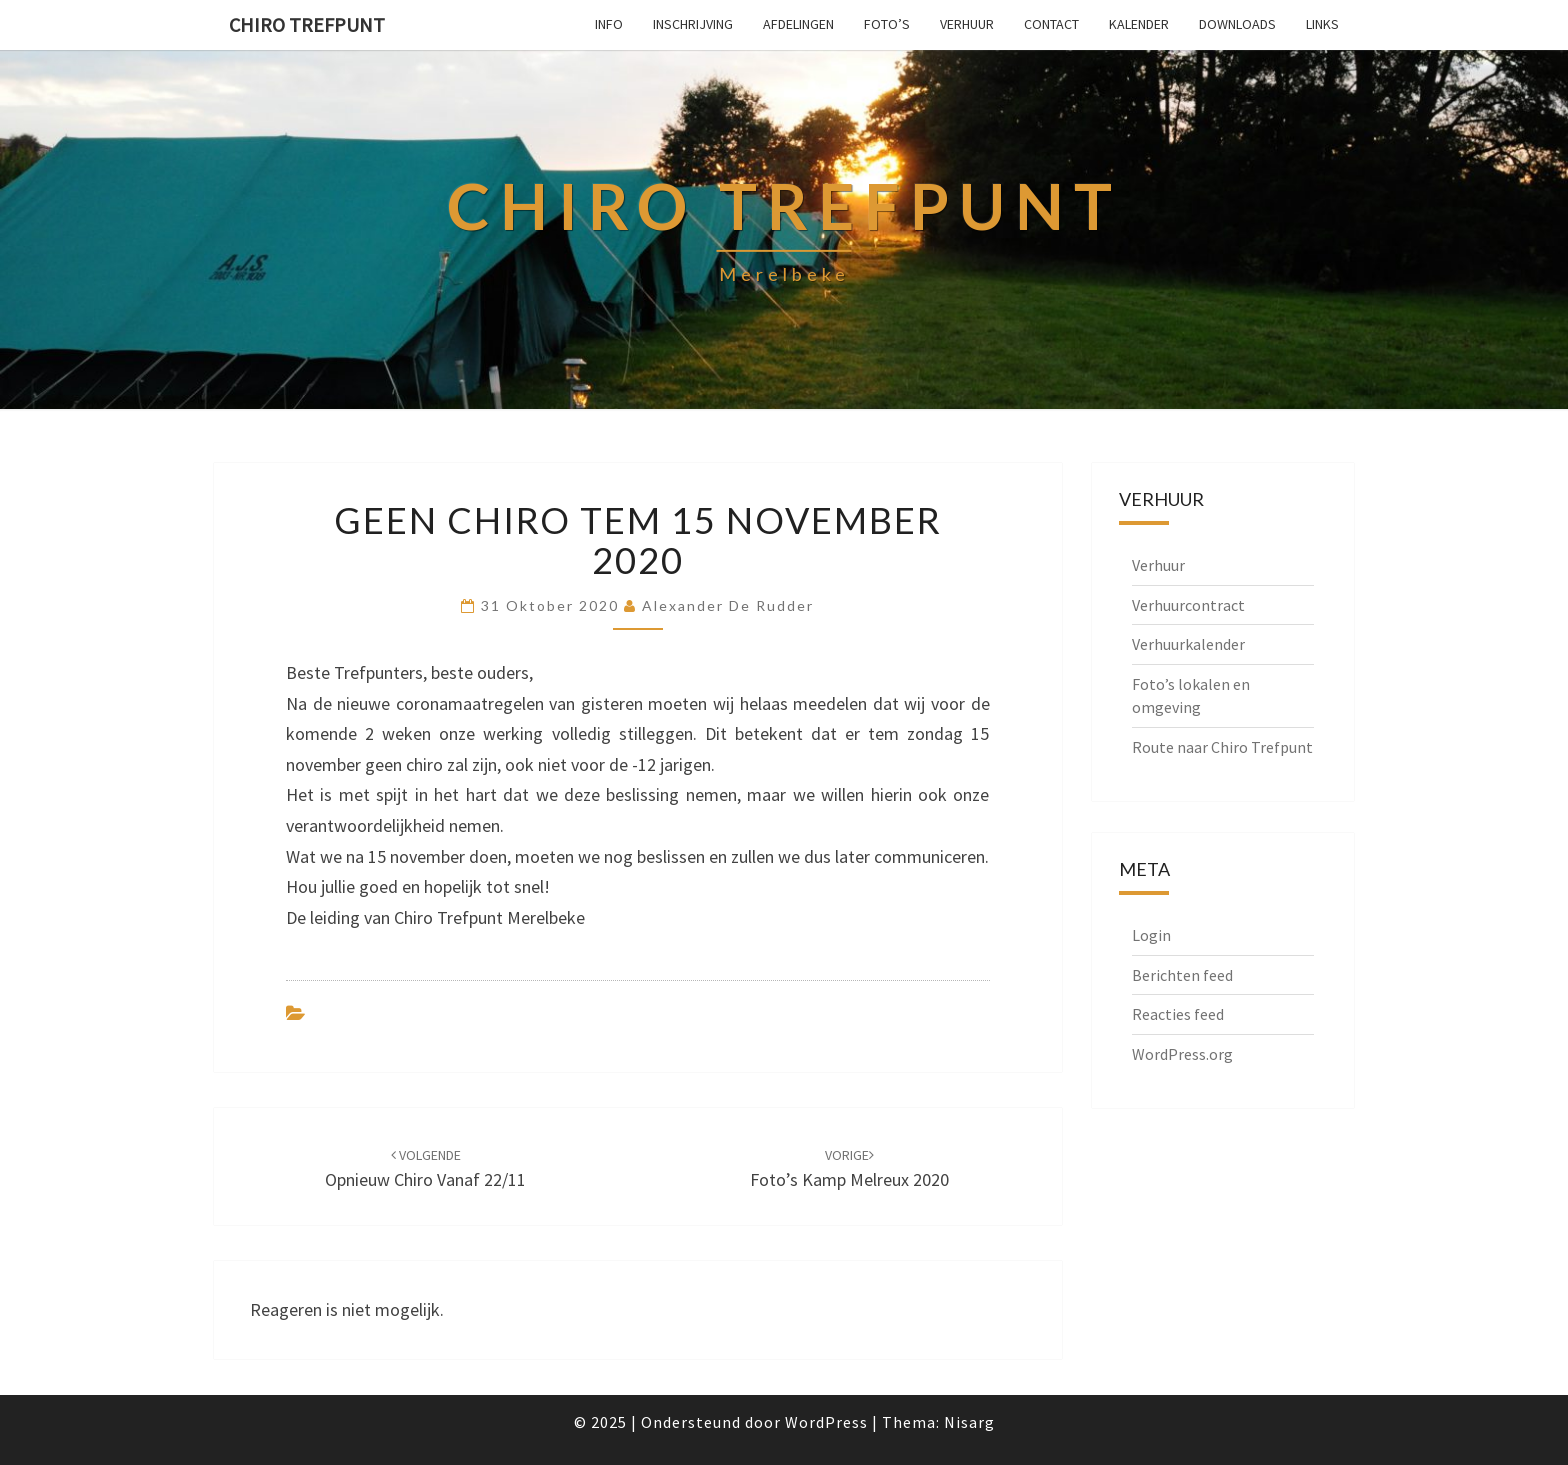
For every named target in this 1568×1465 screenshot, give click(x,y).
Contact (1051, 24)
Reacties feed (1178, 1014)
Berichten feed (1182, 975)
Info (609, 24)
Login (1151, 935)
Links (1322, 24)
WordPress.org (1182, 1054)
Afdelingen (798, 24)
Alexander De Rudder (728, 605)
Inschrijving (693, 24)
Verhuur (967, 24)
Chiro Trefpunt (307, 24)
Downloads (1237, 24)
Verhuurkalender (1188, 644)
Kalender (1139, 24)
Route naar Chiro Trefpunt (1222, 747)
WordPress (826, 1422)
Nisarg (969, 1422)
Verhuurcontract (1188, 605)
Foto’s (887, 24)
